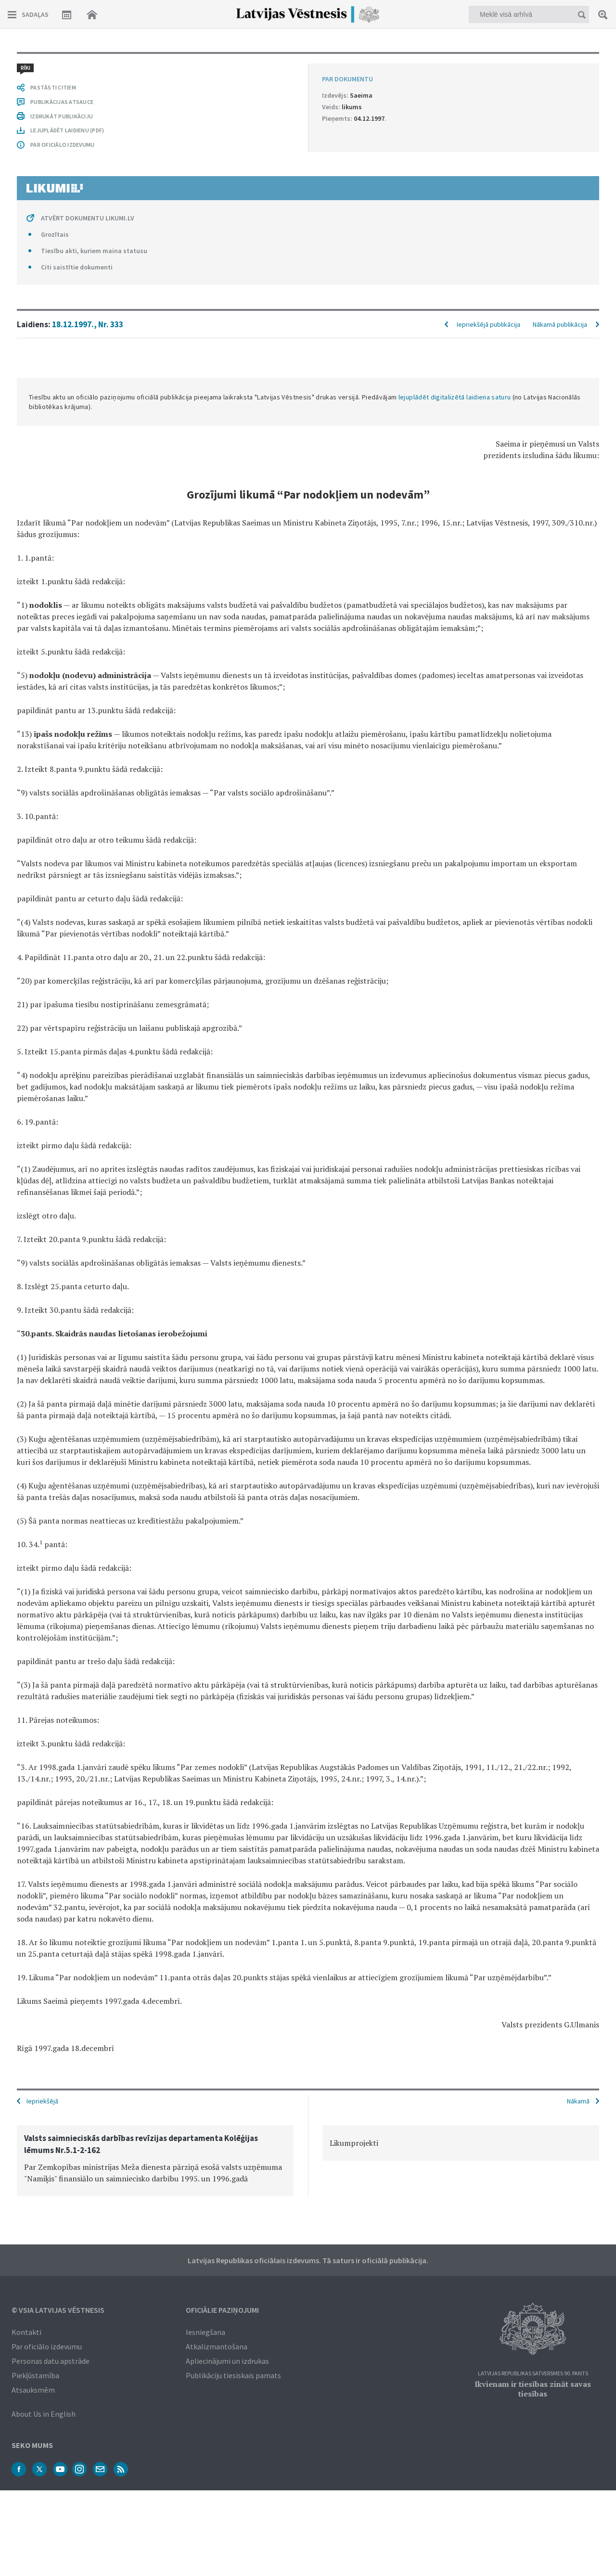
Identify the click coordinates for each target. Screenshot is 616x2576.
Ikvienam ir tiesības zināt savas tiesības (533, 2388)
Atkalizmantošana (216, 2346)
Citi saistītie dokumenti (77, 267)
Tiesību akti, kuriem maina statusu (94, 250)
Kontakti (26, 2332)
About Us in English (44, 2414)
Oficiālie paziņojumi (222, 2310)
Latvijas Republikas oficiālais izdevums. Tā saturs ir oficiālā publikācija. (308, 2260)
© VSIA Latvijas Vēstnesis (58, 2310)
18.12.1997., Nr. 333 (87, 324)
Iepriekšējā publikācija (488, 324)
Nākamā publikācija (560, 324)
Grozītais (55, 234)
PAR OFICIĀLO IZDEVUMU (62, 144)
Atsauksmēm (33, 2390)
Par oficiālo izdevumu (47, 2346)
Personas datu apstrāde (51, 2361)
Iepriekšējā (42, 2101)
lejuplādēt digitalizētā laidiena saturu (454, 397)
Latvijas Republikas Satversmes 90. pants (533, 2374)
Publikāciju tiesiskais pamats (233, 2375)
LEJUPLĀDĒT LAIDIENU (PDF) (67, 130)
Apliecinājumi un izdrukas (227, 2361)
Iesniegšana (205, 2332)
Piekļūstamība (35, 2375)
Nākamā (578, 2101)
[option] (155, 2160)
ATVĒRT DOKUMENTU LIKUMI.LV (87, 218)
